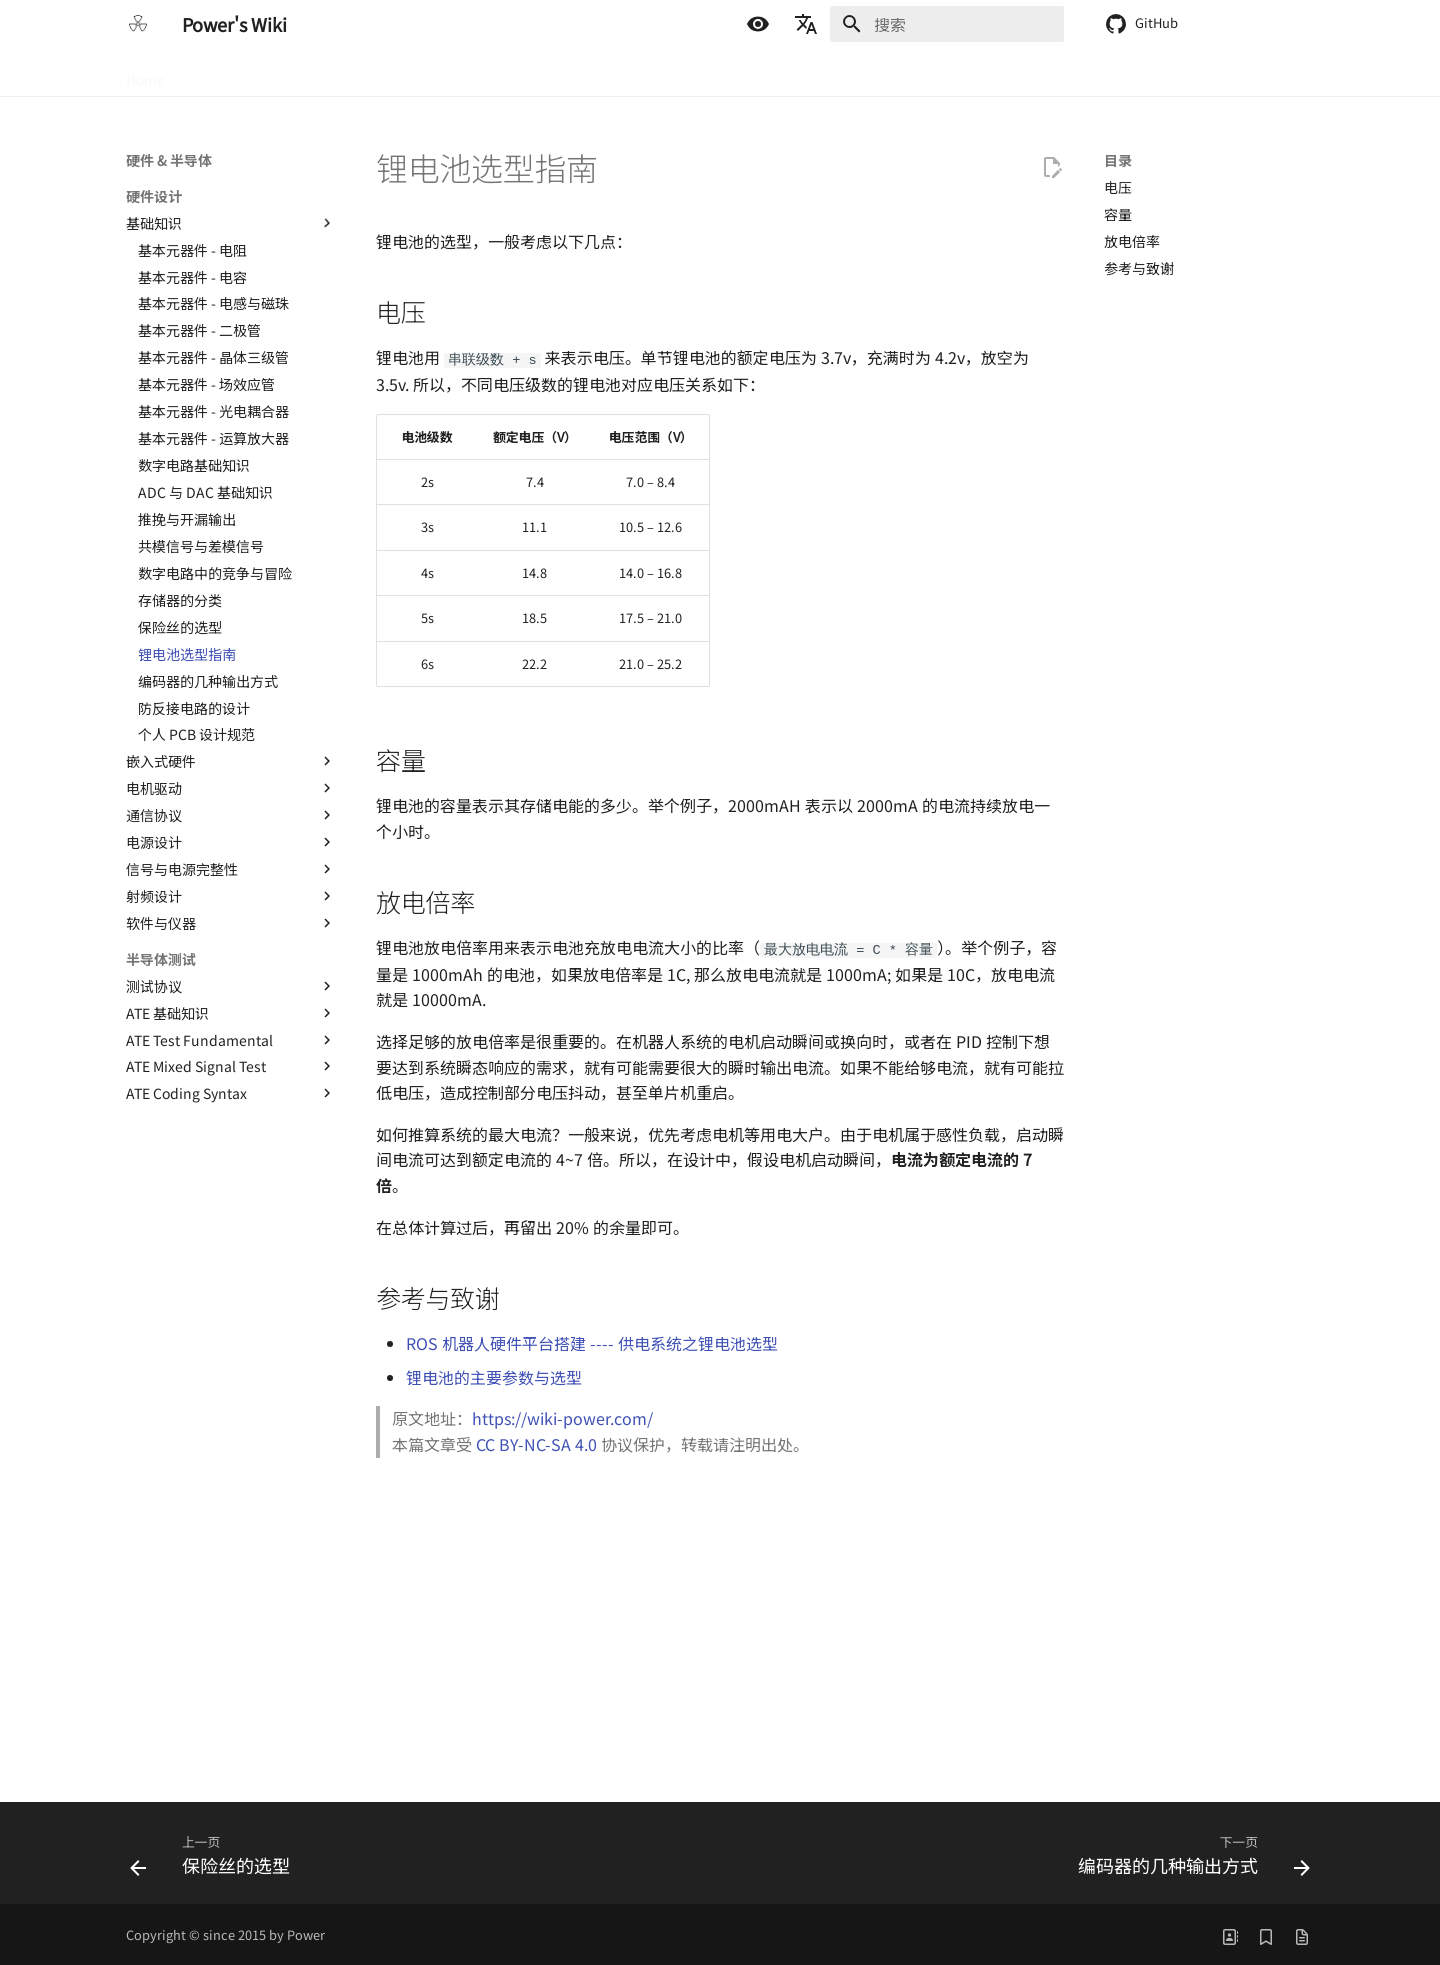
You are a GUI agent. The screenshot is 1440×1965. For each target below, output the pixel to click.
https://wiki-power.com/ (562, 1416)
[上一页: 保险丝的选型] (215, 1856)
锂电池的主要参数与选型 (494, 1375)
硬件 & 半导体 (232, 73)
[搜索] (947, 24)
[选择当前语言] (806, 24)
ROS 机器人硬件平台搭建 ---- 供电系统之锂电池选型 (592, 1341)
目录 (1118, 160)
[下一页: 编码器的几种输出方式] (1188, 1856)
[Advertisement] (720, 1625)
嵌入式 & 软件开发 (356, 73)
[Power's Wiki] (138, 24)
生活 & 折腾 (473, 73)
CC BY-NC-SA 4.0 (536, 1442)
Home (145, 73)
